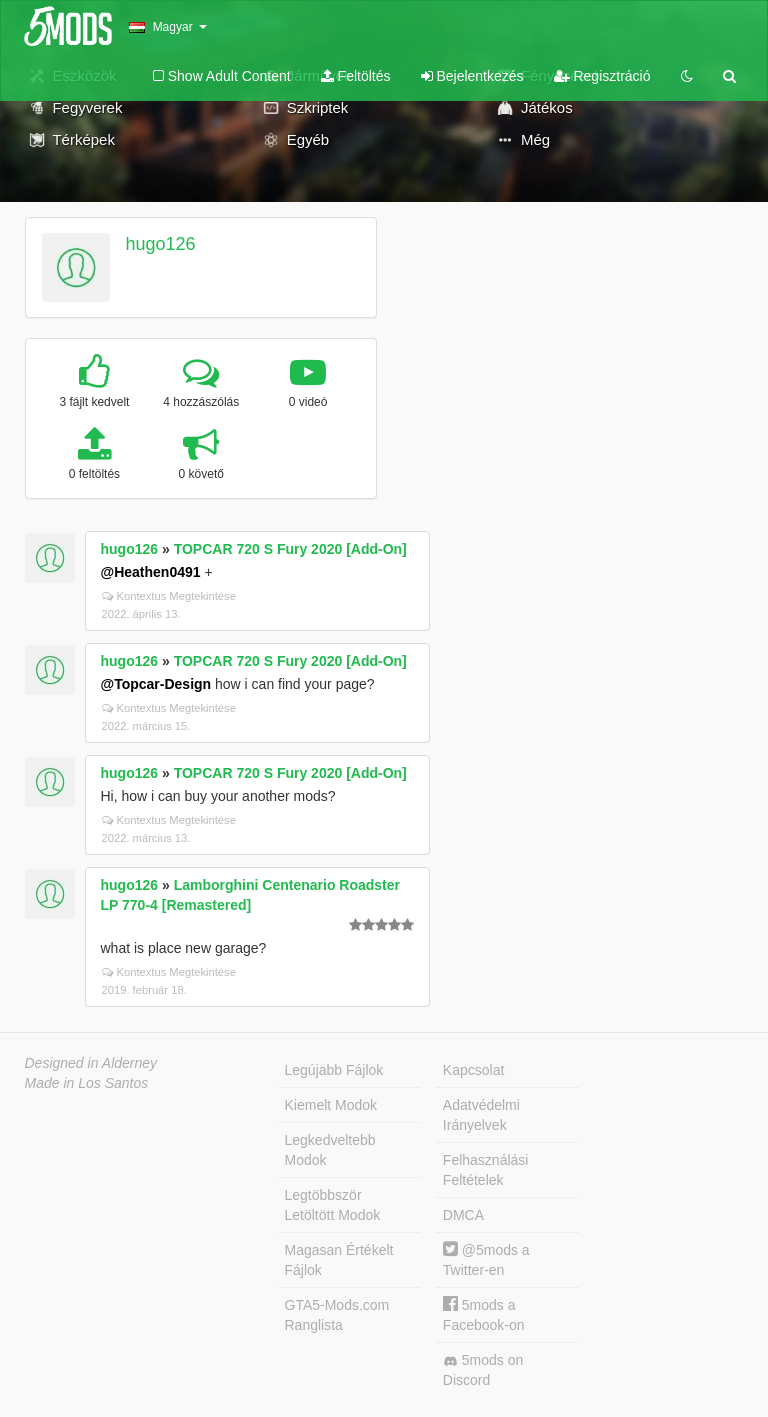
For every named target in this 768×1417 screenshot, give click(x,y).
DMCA (463, 1215)
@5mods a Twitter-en (486, 1259)
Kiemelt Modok (331, 1105)
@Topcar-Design (156, 684)
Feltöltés (356, 76)
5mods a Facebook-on (484, 1314)
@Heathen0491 (151, 572)
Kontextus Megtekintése (169, 596)
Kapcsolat (473, 1070)
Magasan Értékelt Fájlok (339, 1260)
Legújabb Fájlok (334, 1070)
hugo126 (160, 244)
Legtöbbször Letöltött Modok (333, 1205)
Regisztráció (602, 76)
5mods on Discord (483, 1370)
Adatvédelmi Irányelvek (481, 1115)
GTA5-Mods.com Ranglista (337, 1315)
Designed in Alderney (91, 1063)
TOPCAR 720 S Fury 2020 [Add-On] (290, 549)
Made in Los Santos (87, 1083)
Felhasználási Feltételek (486, 1170)
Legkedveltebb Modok (330, 1150)
